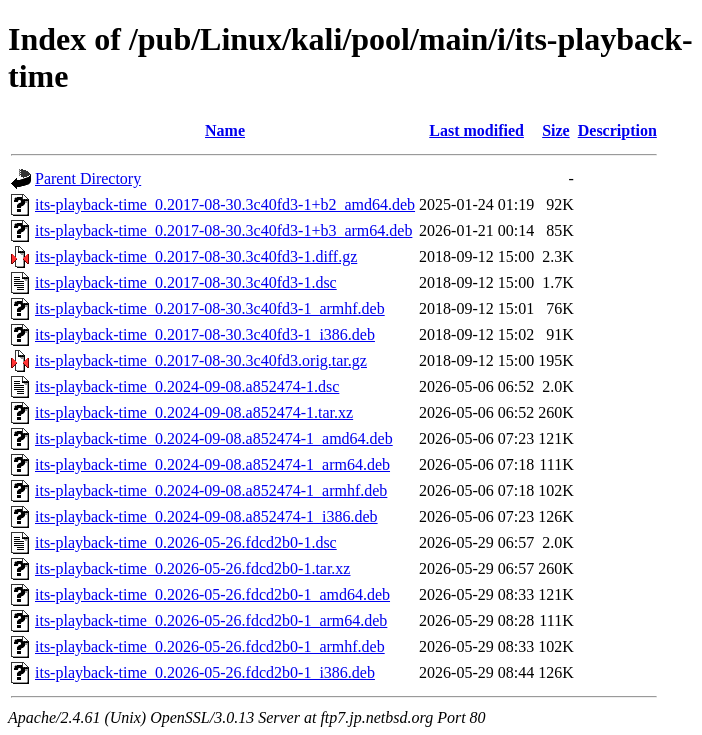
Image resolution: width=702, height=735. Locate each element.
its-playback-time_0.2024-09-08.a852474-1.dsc (187, 386)
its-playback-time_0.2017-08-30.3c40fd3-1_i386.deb (205, 334)
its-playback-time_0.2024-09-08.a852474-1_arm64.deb (212, 464)
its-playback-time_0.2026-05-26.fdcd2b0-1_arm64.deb (211, 620)
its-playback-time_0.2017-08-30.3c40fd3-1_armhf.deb (210, 308)
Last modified (476, 130)
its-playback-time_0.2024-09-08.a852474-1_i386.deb (206, 516)
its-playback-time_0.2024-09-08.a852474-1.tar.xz (194, 412)
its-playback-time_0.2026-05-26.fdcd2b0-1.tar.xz (192, 568)
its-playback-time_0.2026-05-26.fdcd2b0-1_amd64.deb (212, 594)
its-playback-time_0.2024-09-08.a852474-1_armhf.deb (211, 490)
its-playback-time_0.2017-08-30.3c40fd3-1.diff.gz (196, 256)
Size (556, 130)
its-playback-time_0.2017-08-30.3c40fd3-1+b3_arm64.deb (223, 230)
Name (225, 130)
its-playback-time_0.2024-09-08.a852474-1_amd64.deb (214, 438)
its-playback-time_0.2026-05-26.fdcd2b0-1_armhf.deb (210, 646)
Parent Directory (88, 178)
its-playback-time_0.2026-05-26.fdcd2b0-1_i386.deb (205, 672)
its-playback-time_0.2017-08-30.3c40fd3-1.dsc (186, 282)
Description (617, 130)
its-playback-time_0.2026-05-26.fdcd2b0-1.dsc (186, 542)
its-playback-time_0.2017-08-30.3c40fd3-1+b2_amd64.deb (225, 204)
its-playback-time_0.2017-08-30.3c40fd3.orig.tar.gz (201, 360)
